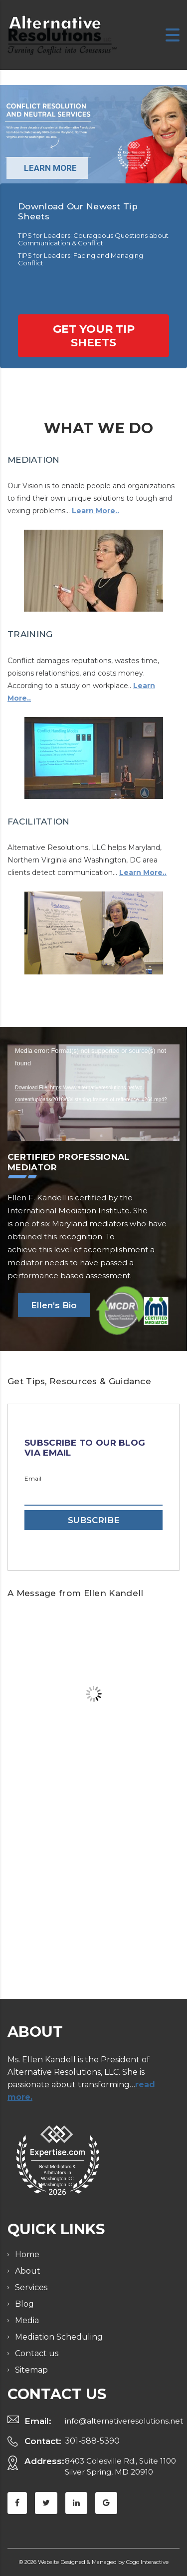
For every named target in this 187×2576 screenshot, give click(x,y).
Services (31, 2267)
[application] (93, 1092)
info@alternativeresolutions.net (124, 2401)
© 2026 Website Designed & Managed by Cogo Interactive (94, 2542)
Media (27, 2300)
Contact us (36, 2333)
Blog (24, 2284)
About (27, 2251)
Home (27, 2234)
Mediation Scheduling (59, 2317)
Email (32, 1478)
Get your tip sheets (94, 335)
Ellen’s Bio (54, 1305)
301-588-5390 (92, 2421)
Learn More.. (95, 510)
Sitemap (31, 2350)
